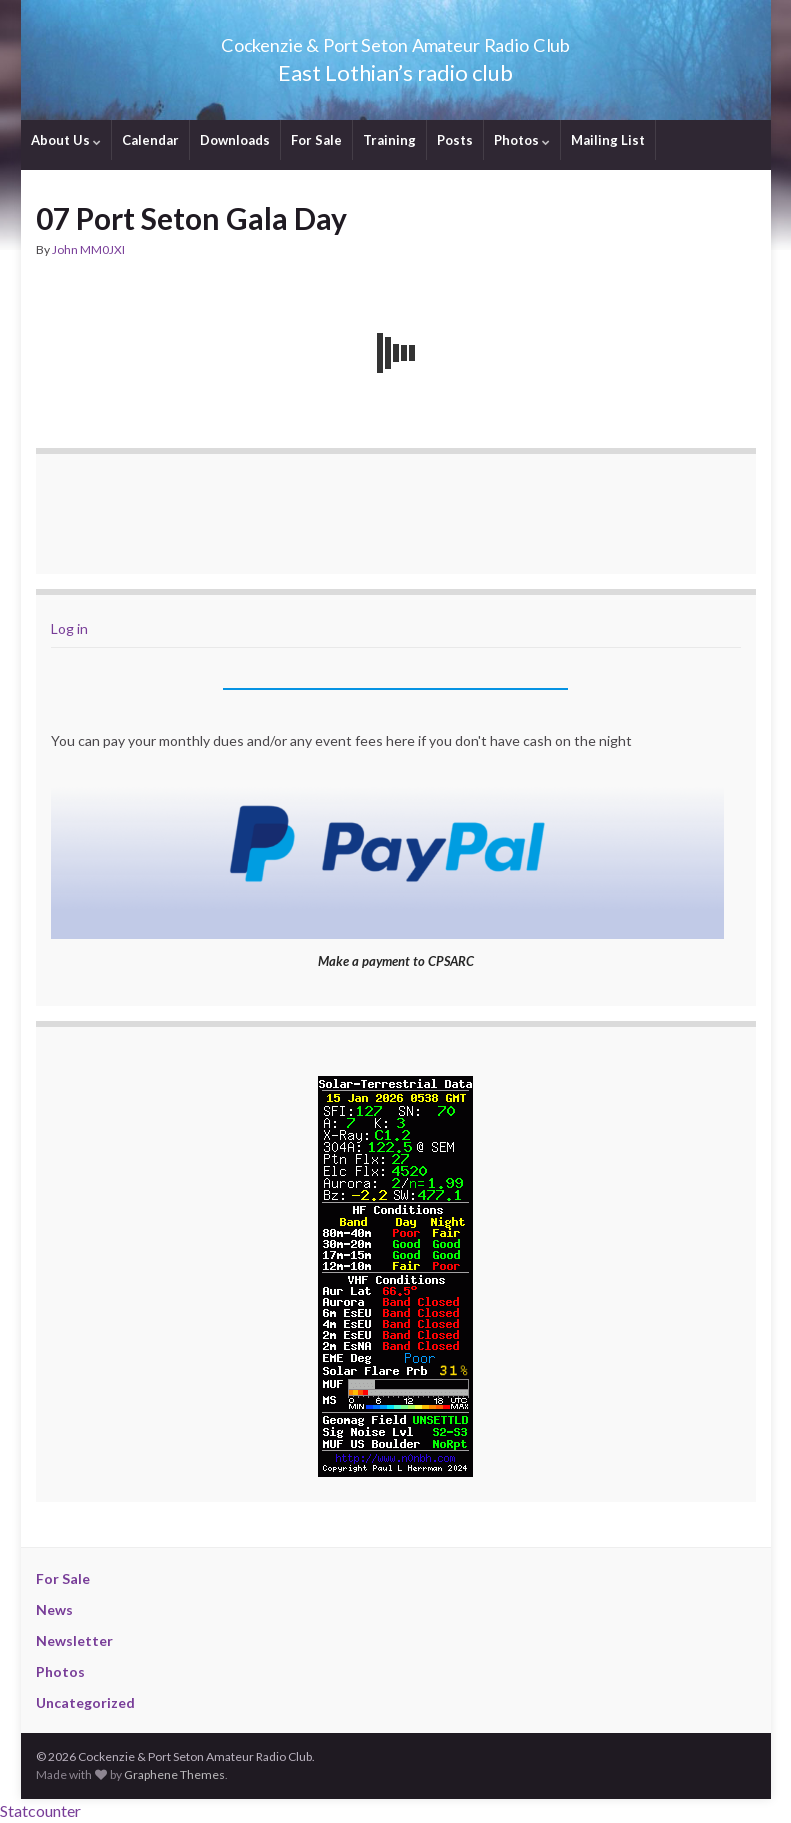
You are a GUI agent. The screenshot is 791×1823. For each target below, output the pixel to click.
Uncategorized (85, 1702)
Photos (522, 140)
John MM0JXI (88, 249)
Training (389, 140)
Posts (455, 140)
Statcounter (40, 1810)
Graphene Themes (174, 1774)
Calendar (150, 140)
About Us (66, 140)
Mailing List (608, 140)
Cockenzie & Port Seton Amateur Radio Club (395, 39)
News (54, 1609)
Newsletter (74, 1640)
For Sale (316, 140)
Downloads (235, 140)
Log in (69, 628)
